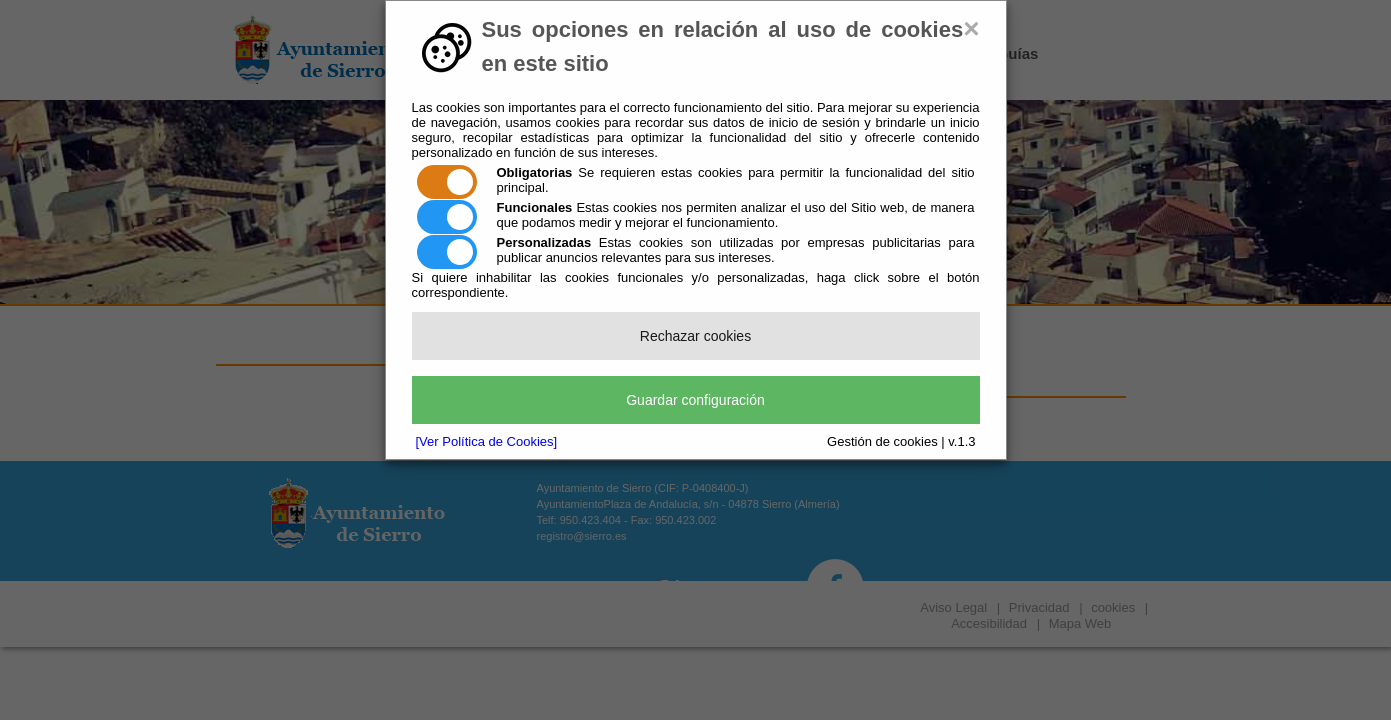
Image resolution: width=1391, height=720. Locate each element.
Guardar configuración (695, 400)
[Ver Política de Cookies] (487, 441)
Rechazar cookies (695, 336)
